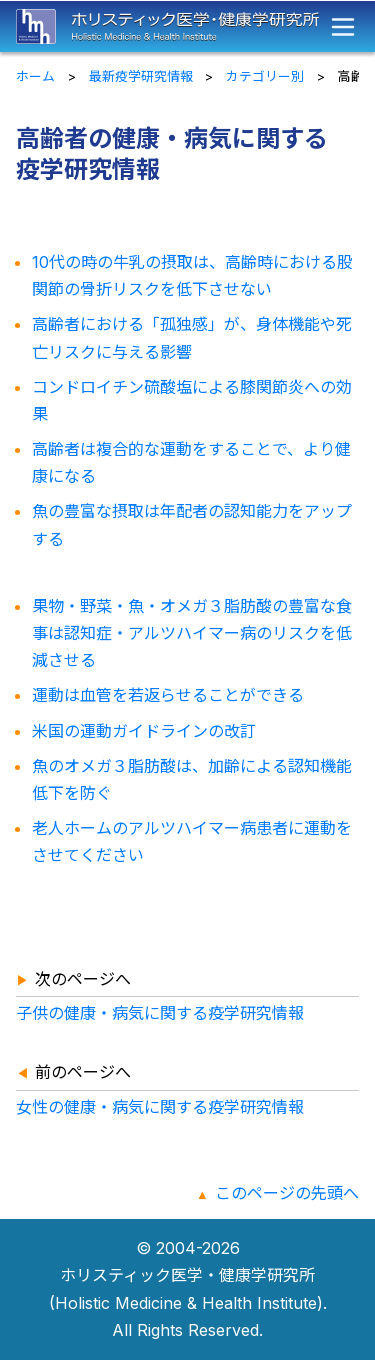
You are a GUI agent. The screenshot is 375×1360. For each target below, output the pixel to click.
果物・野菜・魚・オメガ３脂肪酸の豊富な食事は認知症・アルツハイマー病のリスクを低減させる (192, 633)
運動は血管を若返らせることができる (168, 695)
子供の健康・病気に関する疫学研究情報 (160, 1013)
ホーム (35, 76)
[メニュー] (343, 27)
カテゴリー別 (265, 76)
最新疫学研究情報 (141, 76)
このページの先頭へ (287, 1193)
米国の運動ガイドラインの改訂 (144, 731)
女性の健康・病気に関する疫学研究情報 (160, 1107)
